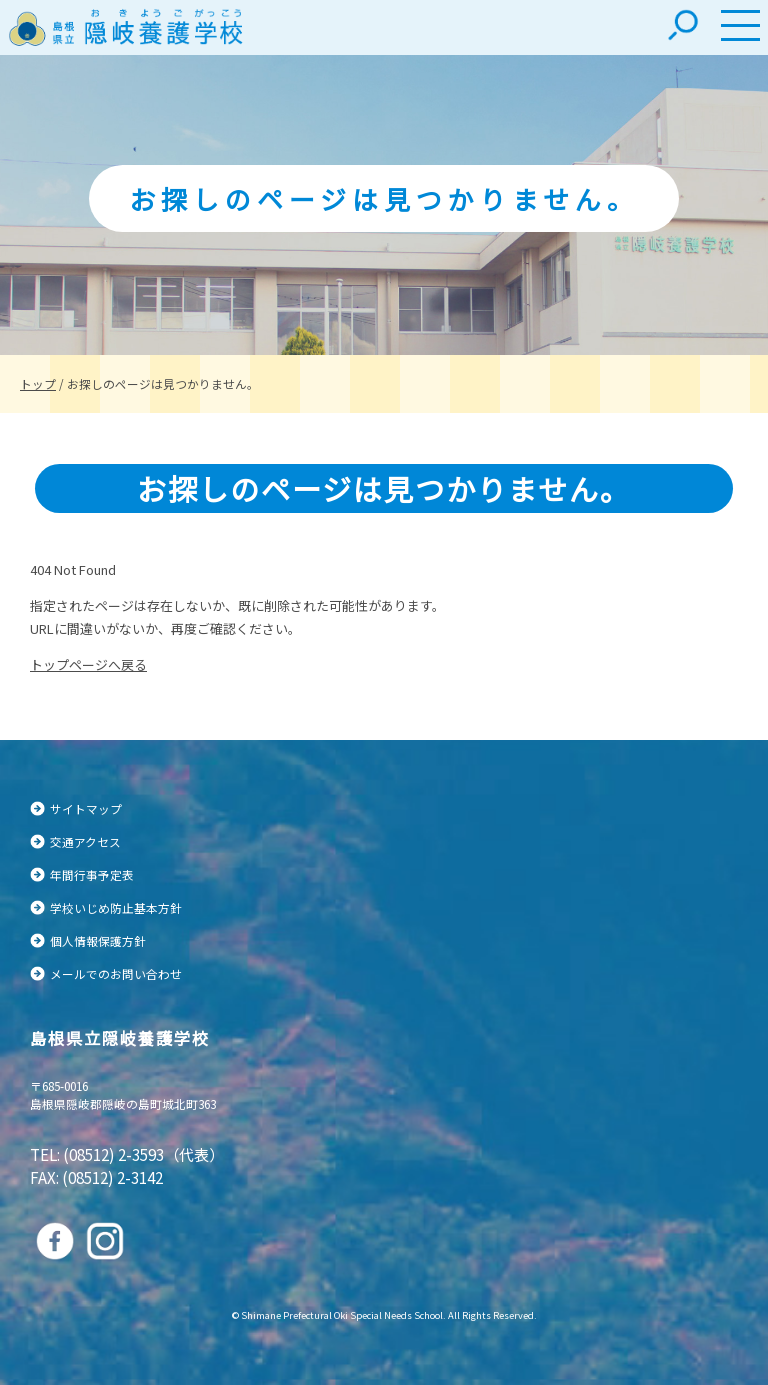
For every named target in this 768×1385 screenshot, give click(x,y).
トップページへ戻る (88, 664)
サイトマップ (86, 808)
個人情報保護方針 (98, 940)
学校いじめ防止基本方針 (116, 907)
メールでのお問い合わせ (116, 973)
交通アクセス (85, 841)
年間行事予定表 (92, 874)
